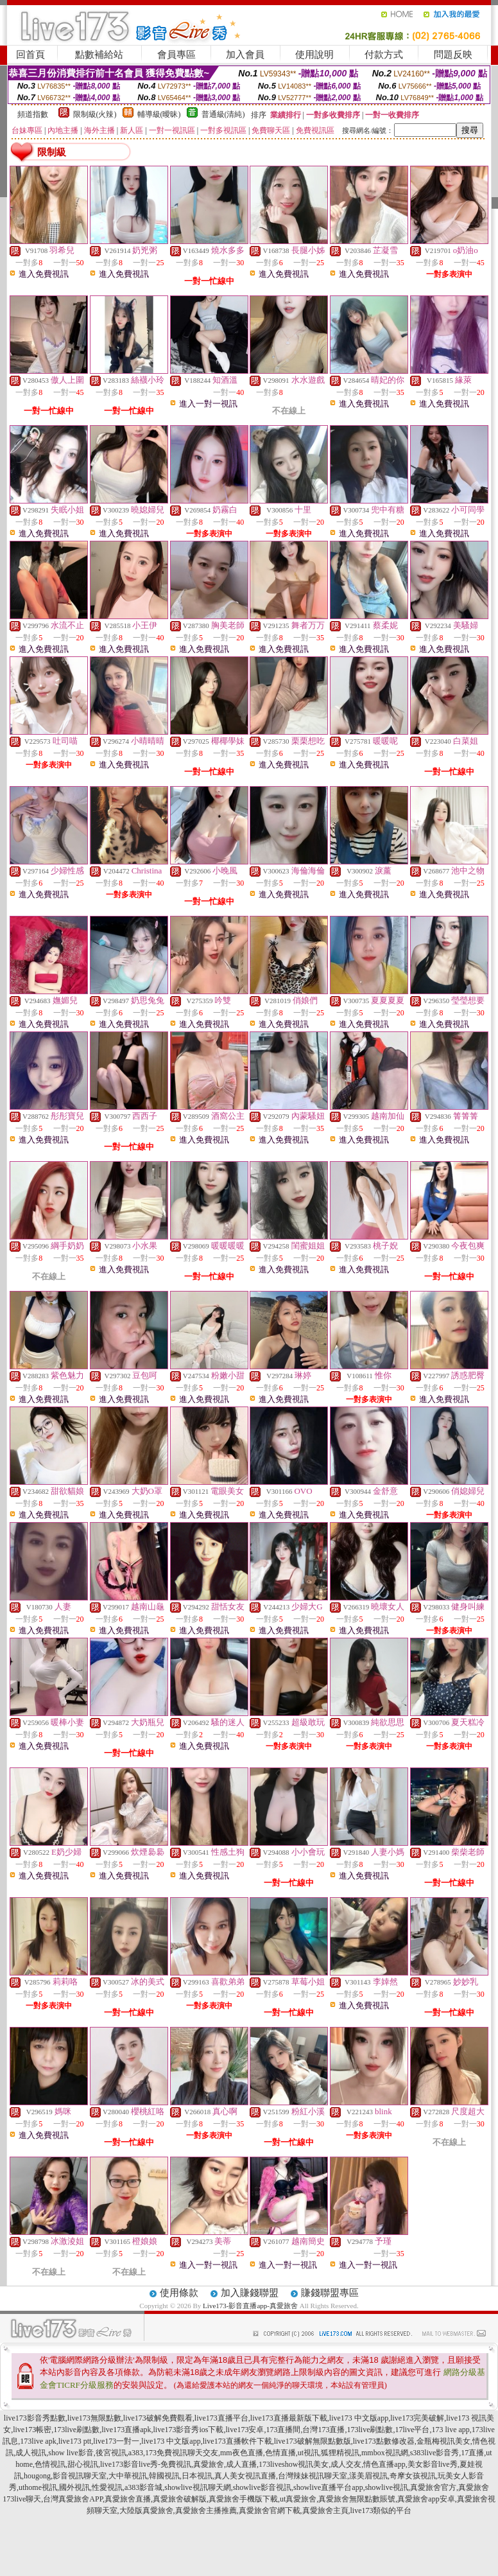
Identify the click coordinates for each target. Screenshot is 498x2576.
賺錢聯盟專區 (330, 2293)
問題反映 (453, 54)
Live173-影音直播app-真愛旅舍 (250, 2305)
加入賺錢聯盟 (250, 2293)
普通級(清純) (223, 114)
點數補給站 (99, 54)
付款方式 (384, 54)
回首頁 (30, 54)
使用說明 (314, 54)
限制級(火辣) (95, 114)
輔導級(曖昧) (159, 114)
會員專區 (176, 54)
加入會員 (245, 54)
